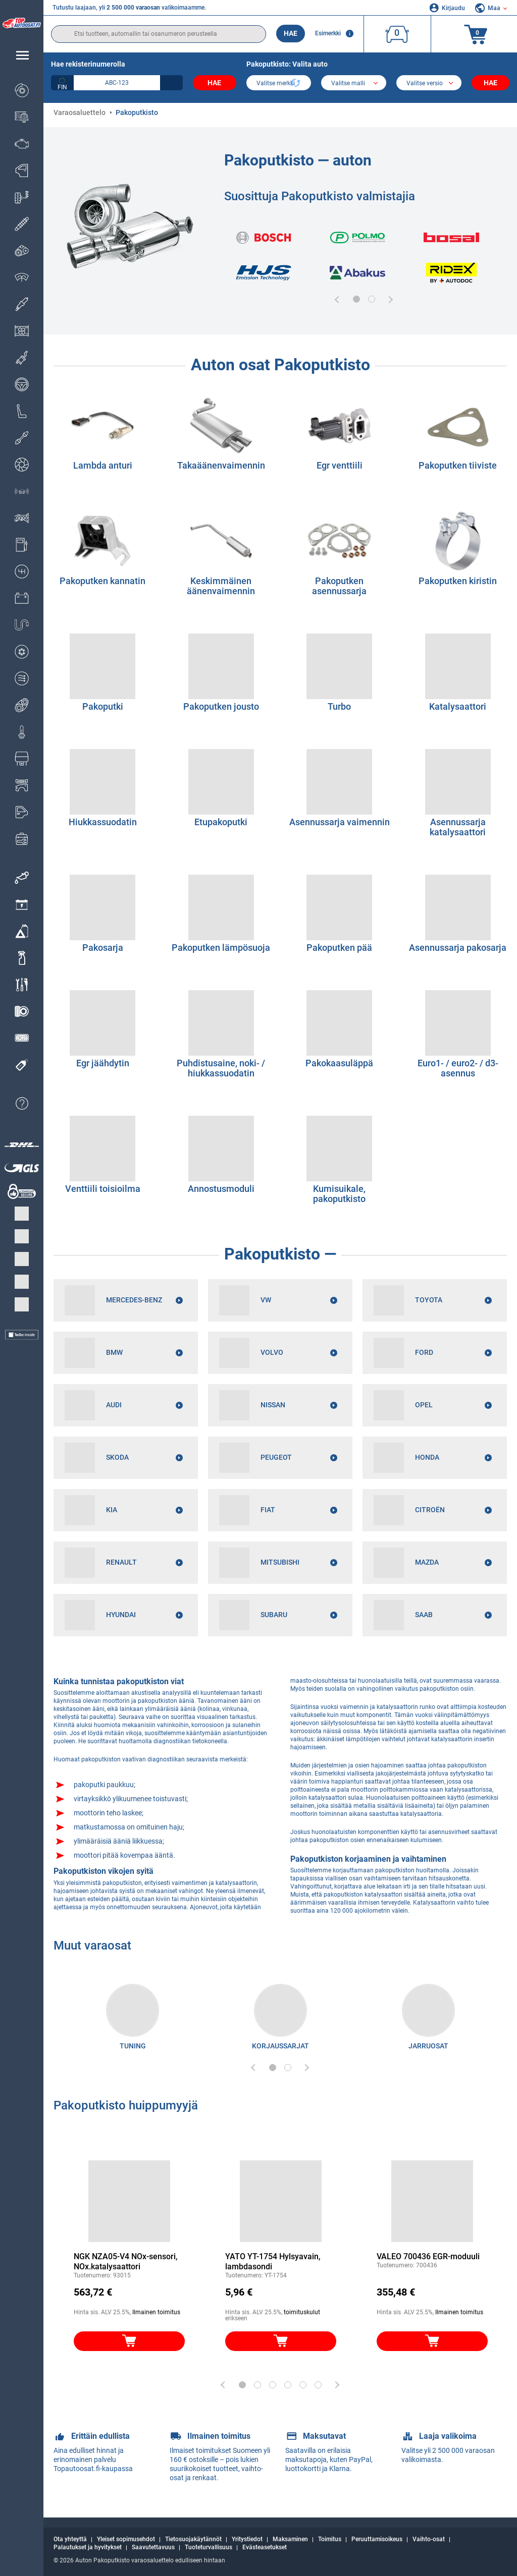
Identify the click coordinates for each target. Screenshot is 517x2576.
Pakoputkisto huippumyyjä (126, 2105)
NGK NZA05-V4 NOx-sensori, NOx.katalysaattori (126, 2261)
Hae (290, 33)
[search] (158, 34)
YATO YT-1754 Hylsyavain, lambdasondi (273, 2261)
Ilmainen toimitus (156, 2312)
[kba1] (117, 82)
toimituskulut (302, 2312)
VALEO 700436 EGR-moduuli (428, 2256)
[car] (428, 83)
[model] (353, 83)
